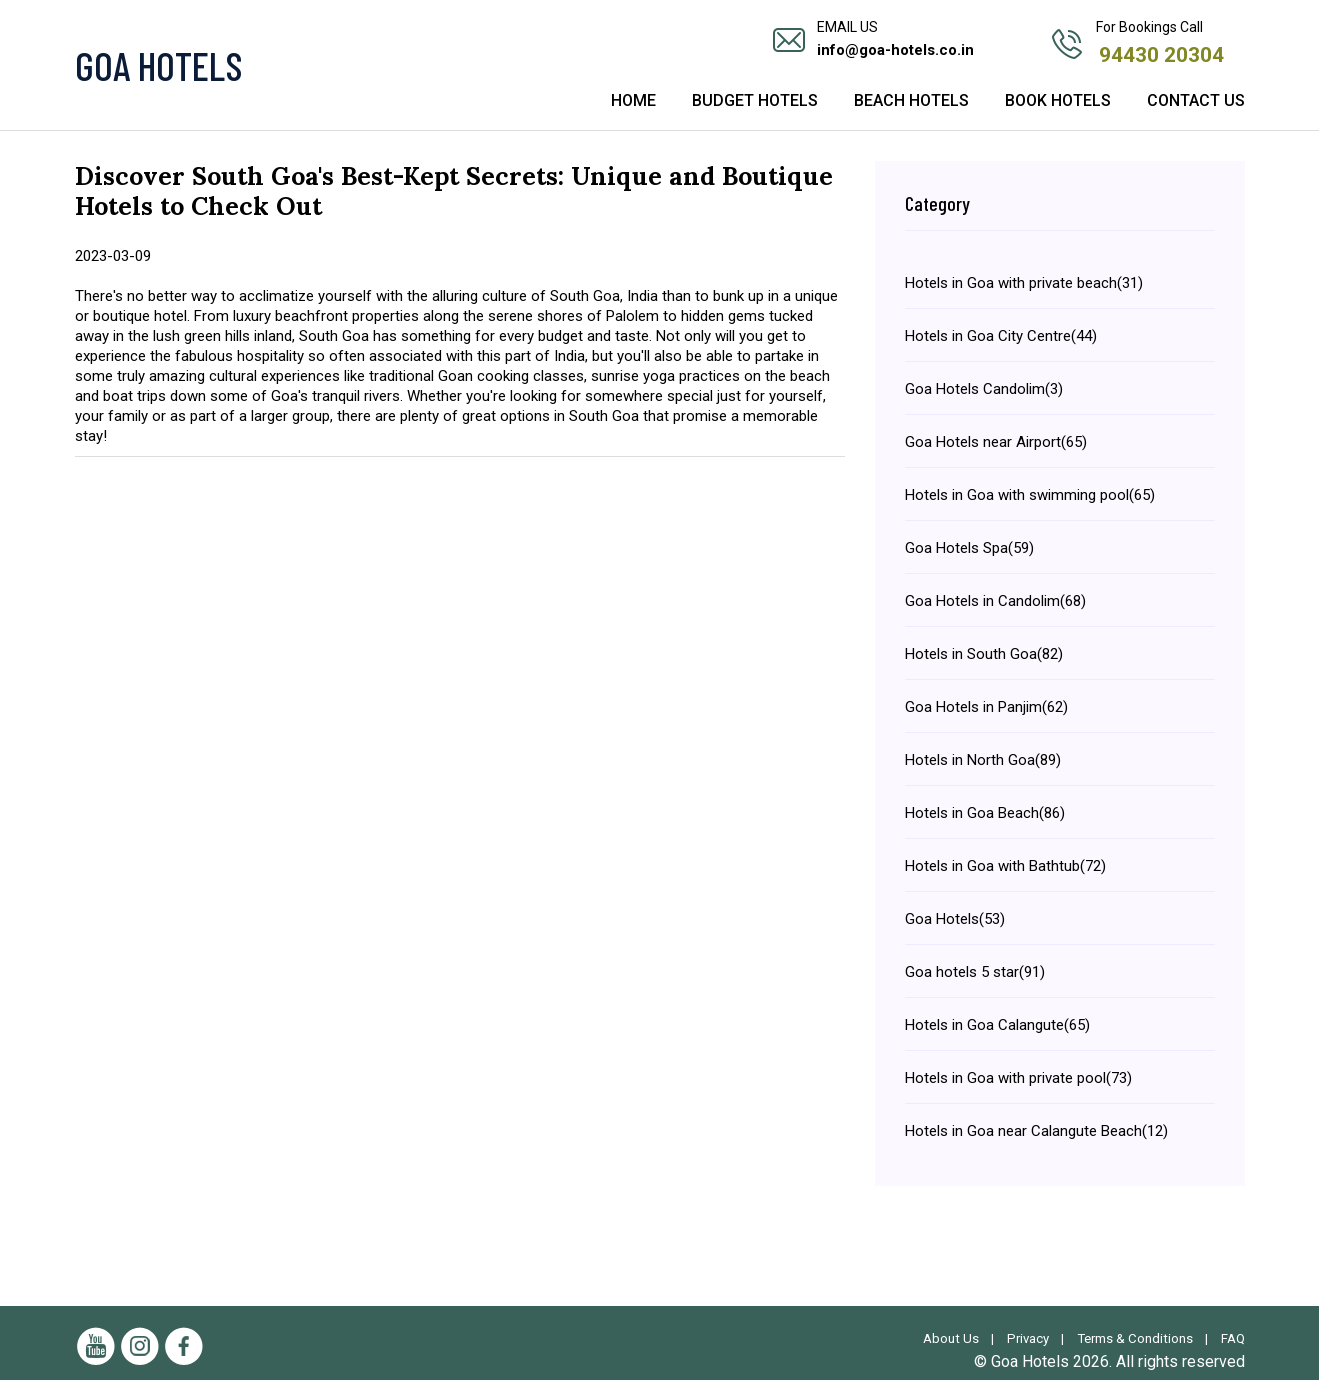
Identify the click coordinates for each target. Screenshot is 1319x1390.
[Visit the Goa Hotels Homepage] (260, 70)
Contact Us (1196, 112)
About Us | (949, 1348)
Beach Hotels (911, 112)
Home (633, 112)
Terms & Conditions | (1141, 1348)
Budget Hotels (755, 112)
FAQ (1232, 1348)
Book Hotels (1058, 112)
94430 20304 (1163, 52)
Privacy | (1029, 1348)
